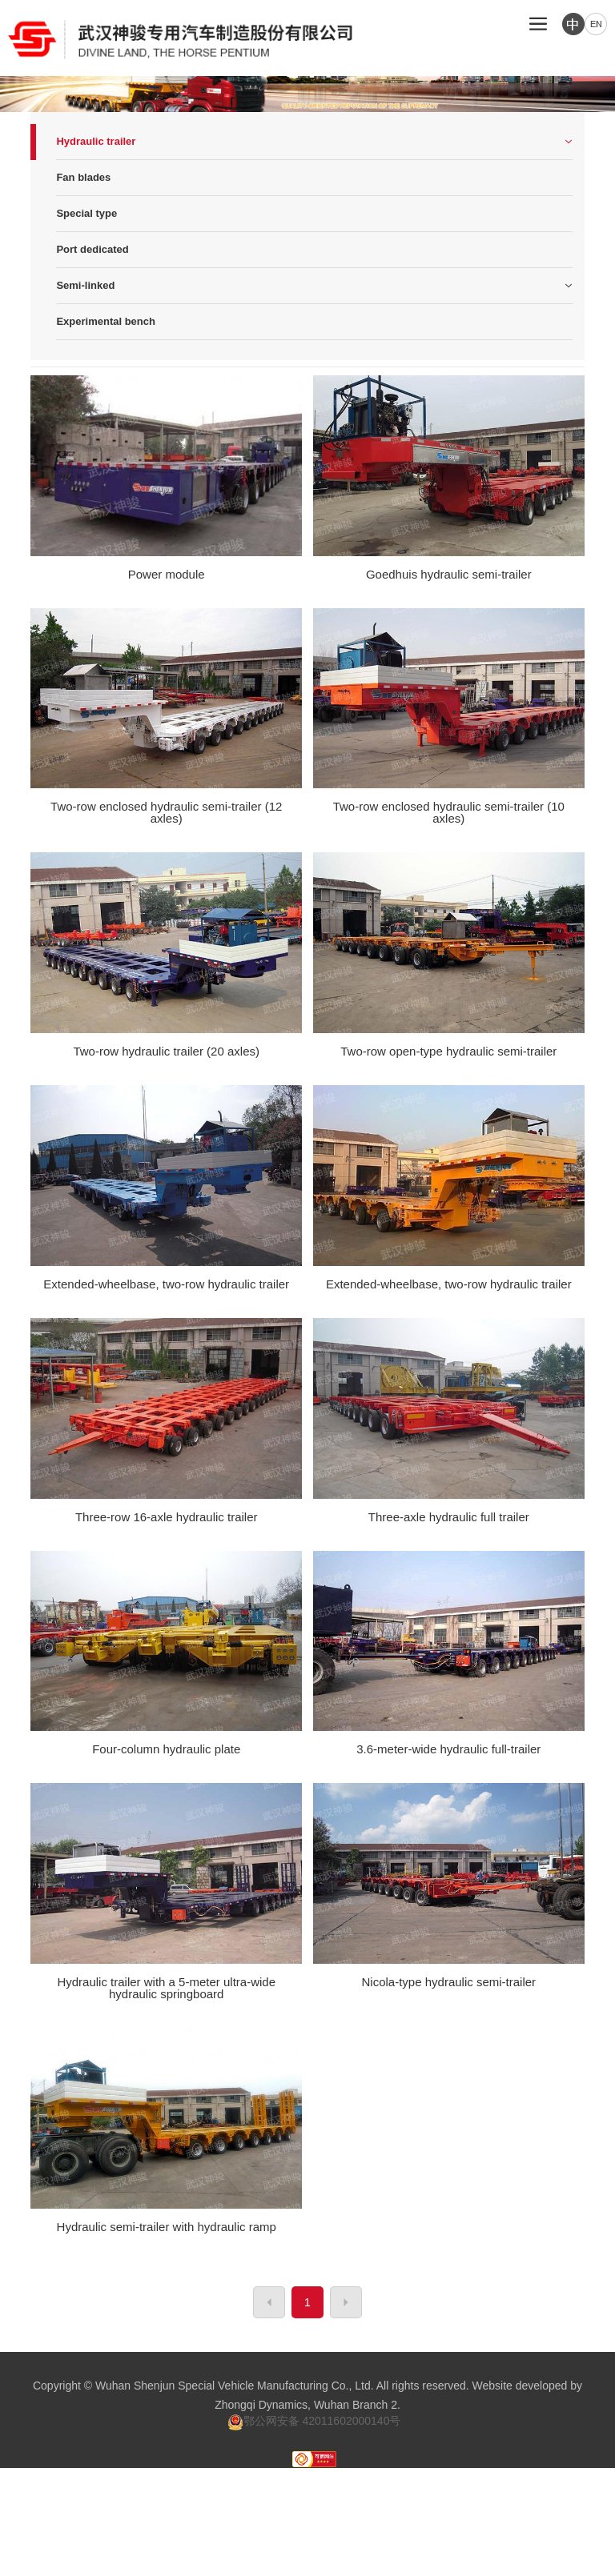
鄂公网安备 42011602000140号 (314, 2420)
